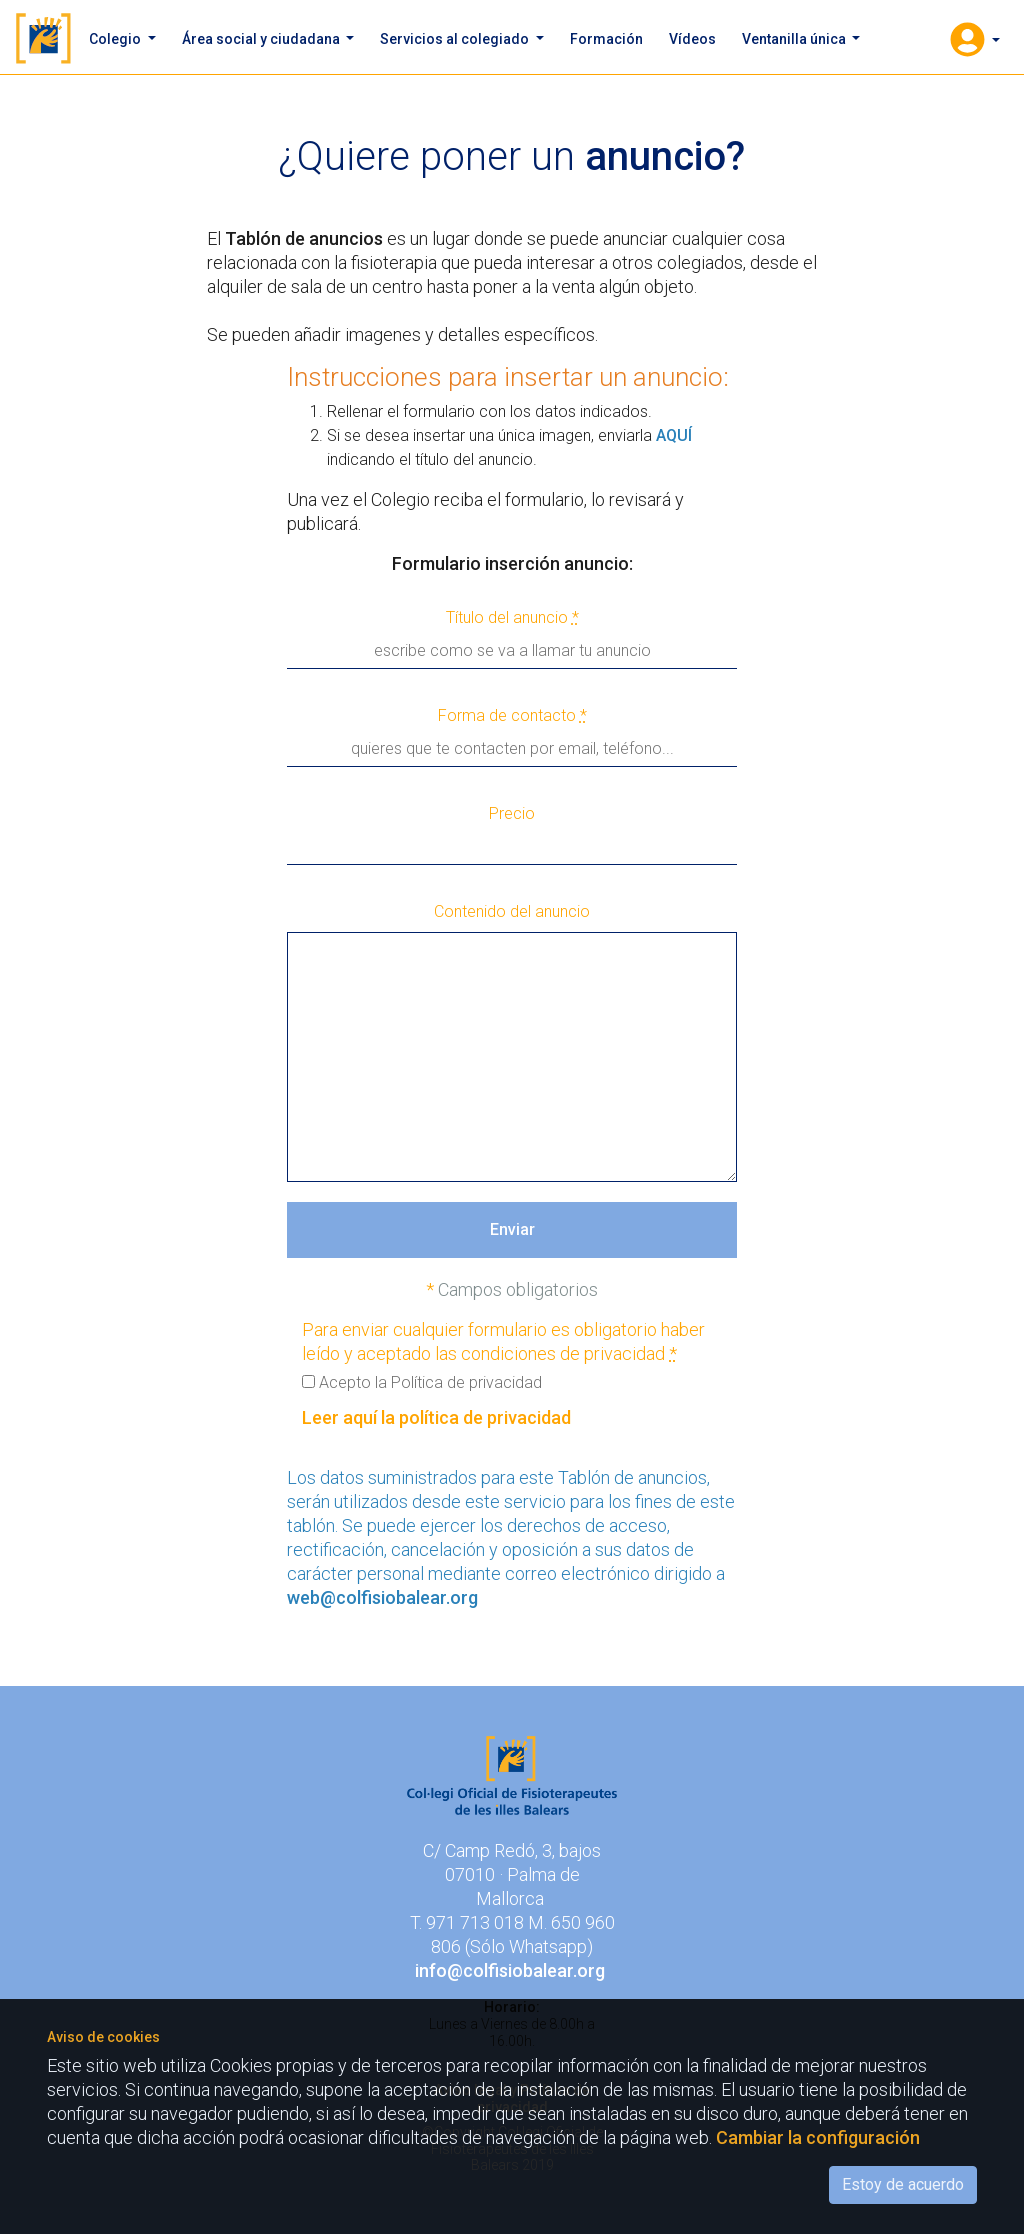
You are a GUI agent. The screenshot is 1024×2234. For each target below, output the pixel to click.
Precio (512, 813)
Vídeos (692, 39)
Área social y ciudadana (262, 39)
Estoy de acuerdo (903, 2184)
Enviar (512, 1229)
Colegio (116, 39)
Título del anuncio (512, 617)
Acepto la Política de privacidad (422, 1382)
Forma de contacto (512, 715)
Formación (606, 39)
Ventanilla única (795, 39)
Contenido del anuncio (512, 911)
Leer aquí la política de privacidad (436, 1417)
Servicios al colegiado (456, 39)
